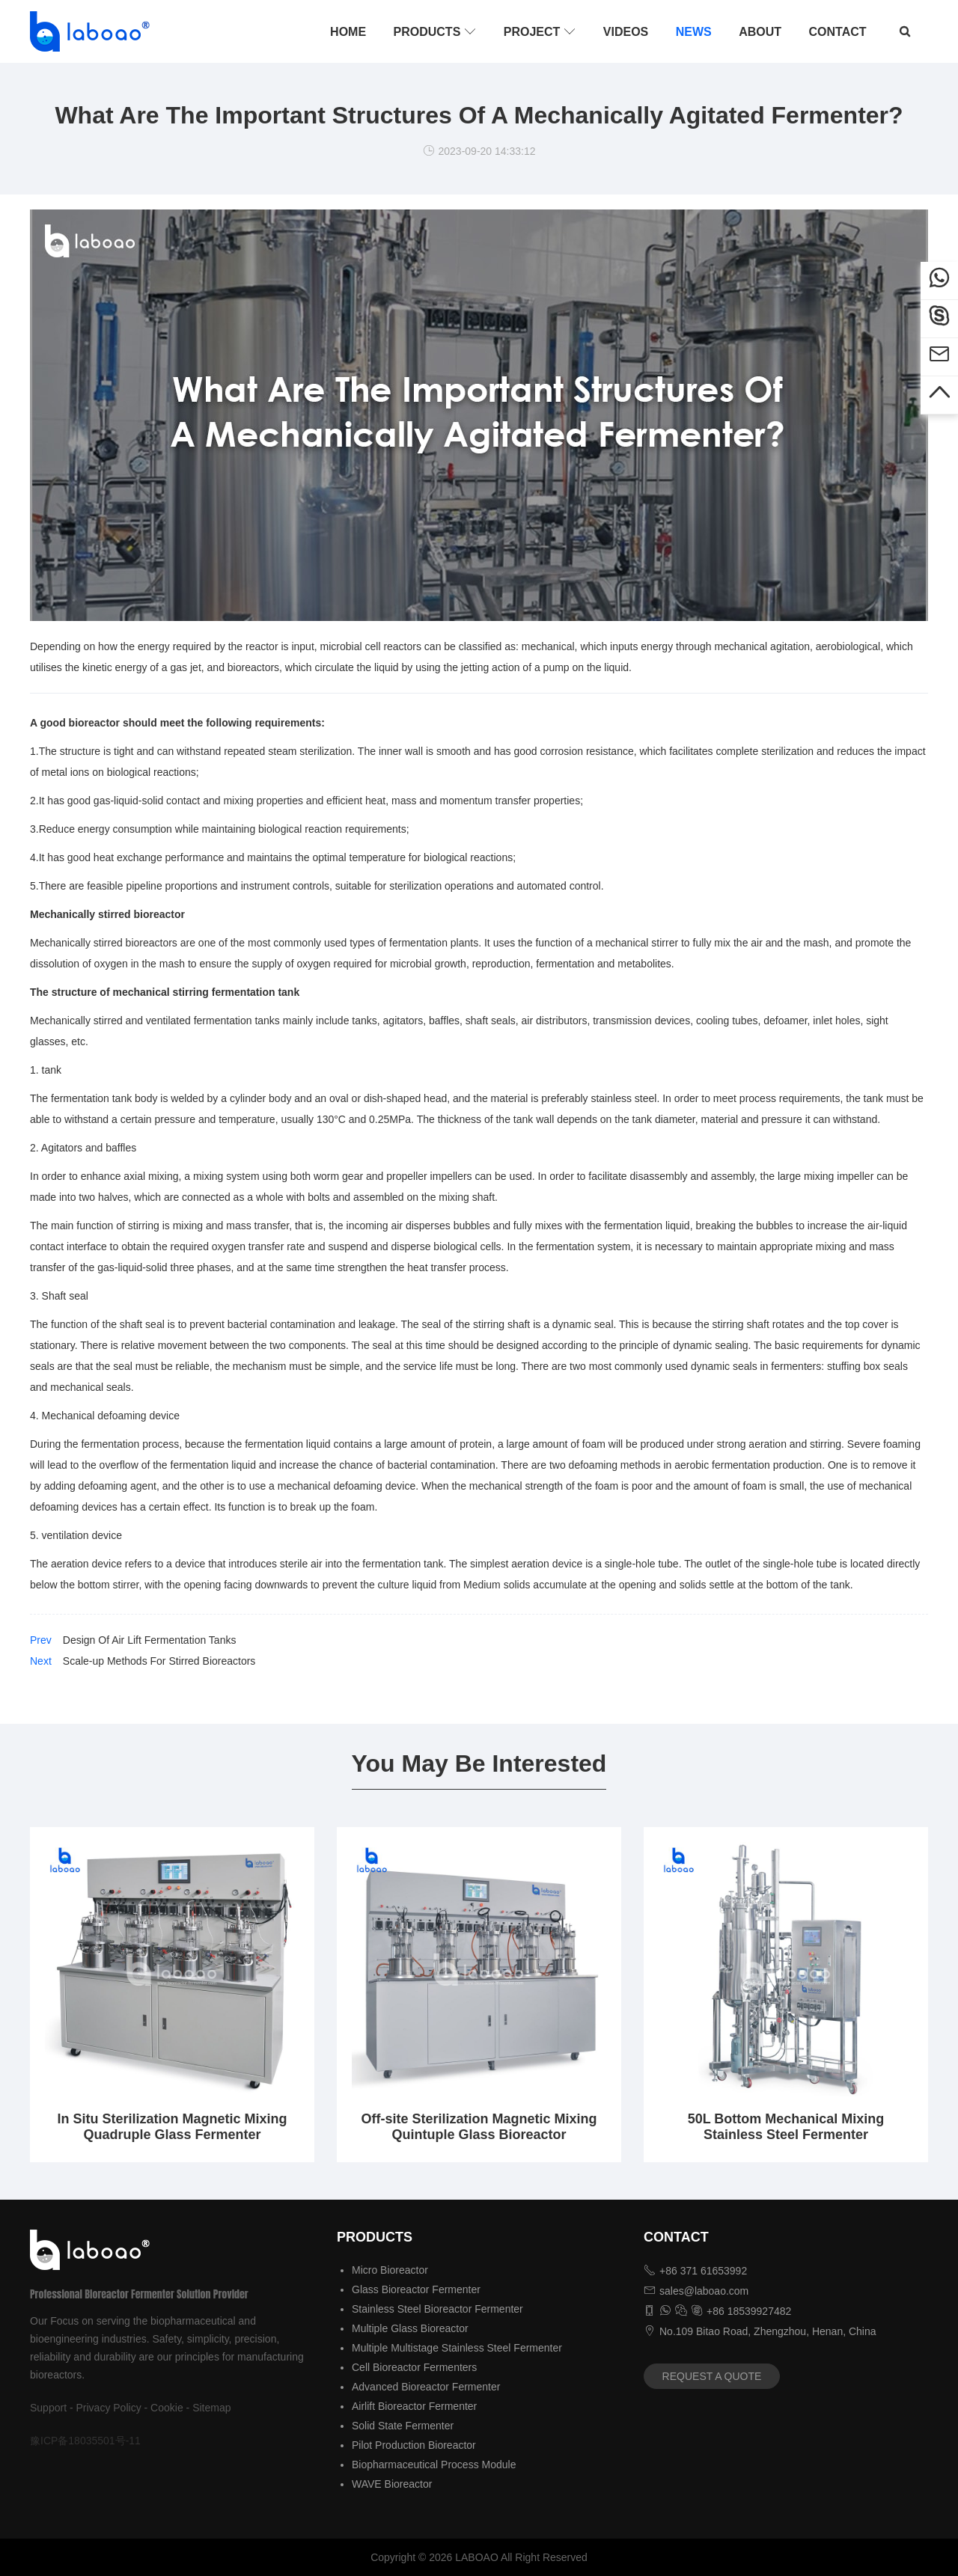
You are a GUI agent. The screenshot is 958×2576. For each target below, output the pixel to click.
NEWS (694, 31)
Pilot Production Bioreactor (414, 2445)
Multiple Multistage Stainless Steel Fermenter (457, 2348)
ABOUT (760, 31)
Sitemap (211, 2408)
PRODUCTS (435, 31)
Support (48, 2408)
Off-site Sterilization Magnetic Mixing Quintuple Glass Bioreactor (479, 2126)
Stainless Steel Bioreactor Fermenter (437, 2309)
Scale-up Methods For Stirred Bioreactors (159, 1661)
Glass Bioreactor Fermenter (416, 2289)
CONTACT (838, 31)
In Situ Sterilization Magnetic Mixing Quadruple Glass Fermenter (172, 2126)
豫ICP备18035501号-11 (85, 2441)
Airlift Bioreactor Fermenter (414, 2406)
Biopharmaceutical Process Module (434, 2465)
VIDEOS (625, 31)
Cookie (166, 2408)
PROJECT (540, 31)
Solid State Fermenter (403, 2426)
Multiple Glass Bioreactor (410, 2328)
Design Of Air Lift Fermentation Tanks (150, 1640)
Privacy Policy (108, 2408)
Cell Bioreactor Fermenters (414, 2367)
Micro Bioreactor (390, 2270)
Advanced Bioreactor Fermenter (426, 2387)
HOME (348, 31)
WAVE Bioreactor (392, 2484)
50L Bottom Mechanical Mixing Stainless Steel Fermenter (786, 2126)
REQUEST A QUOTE (712, 2376)
